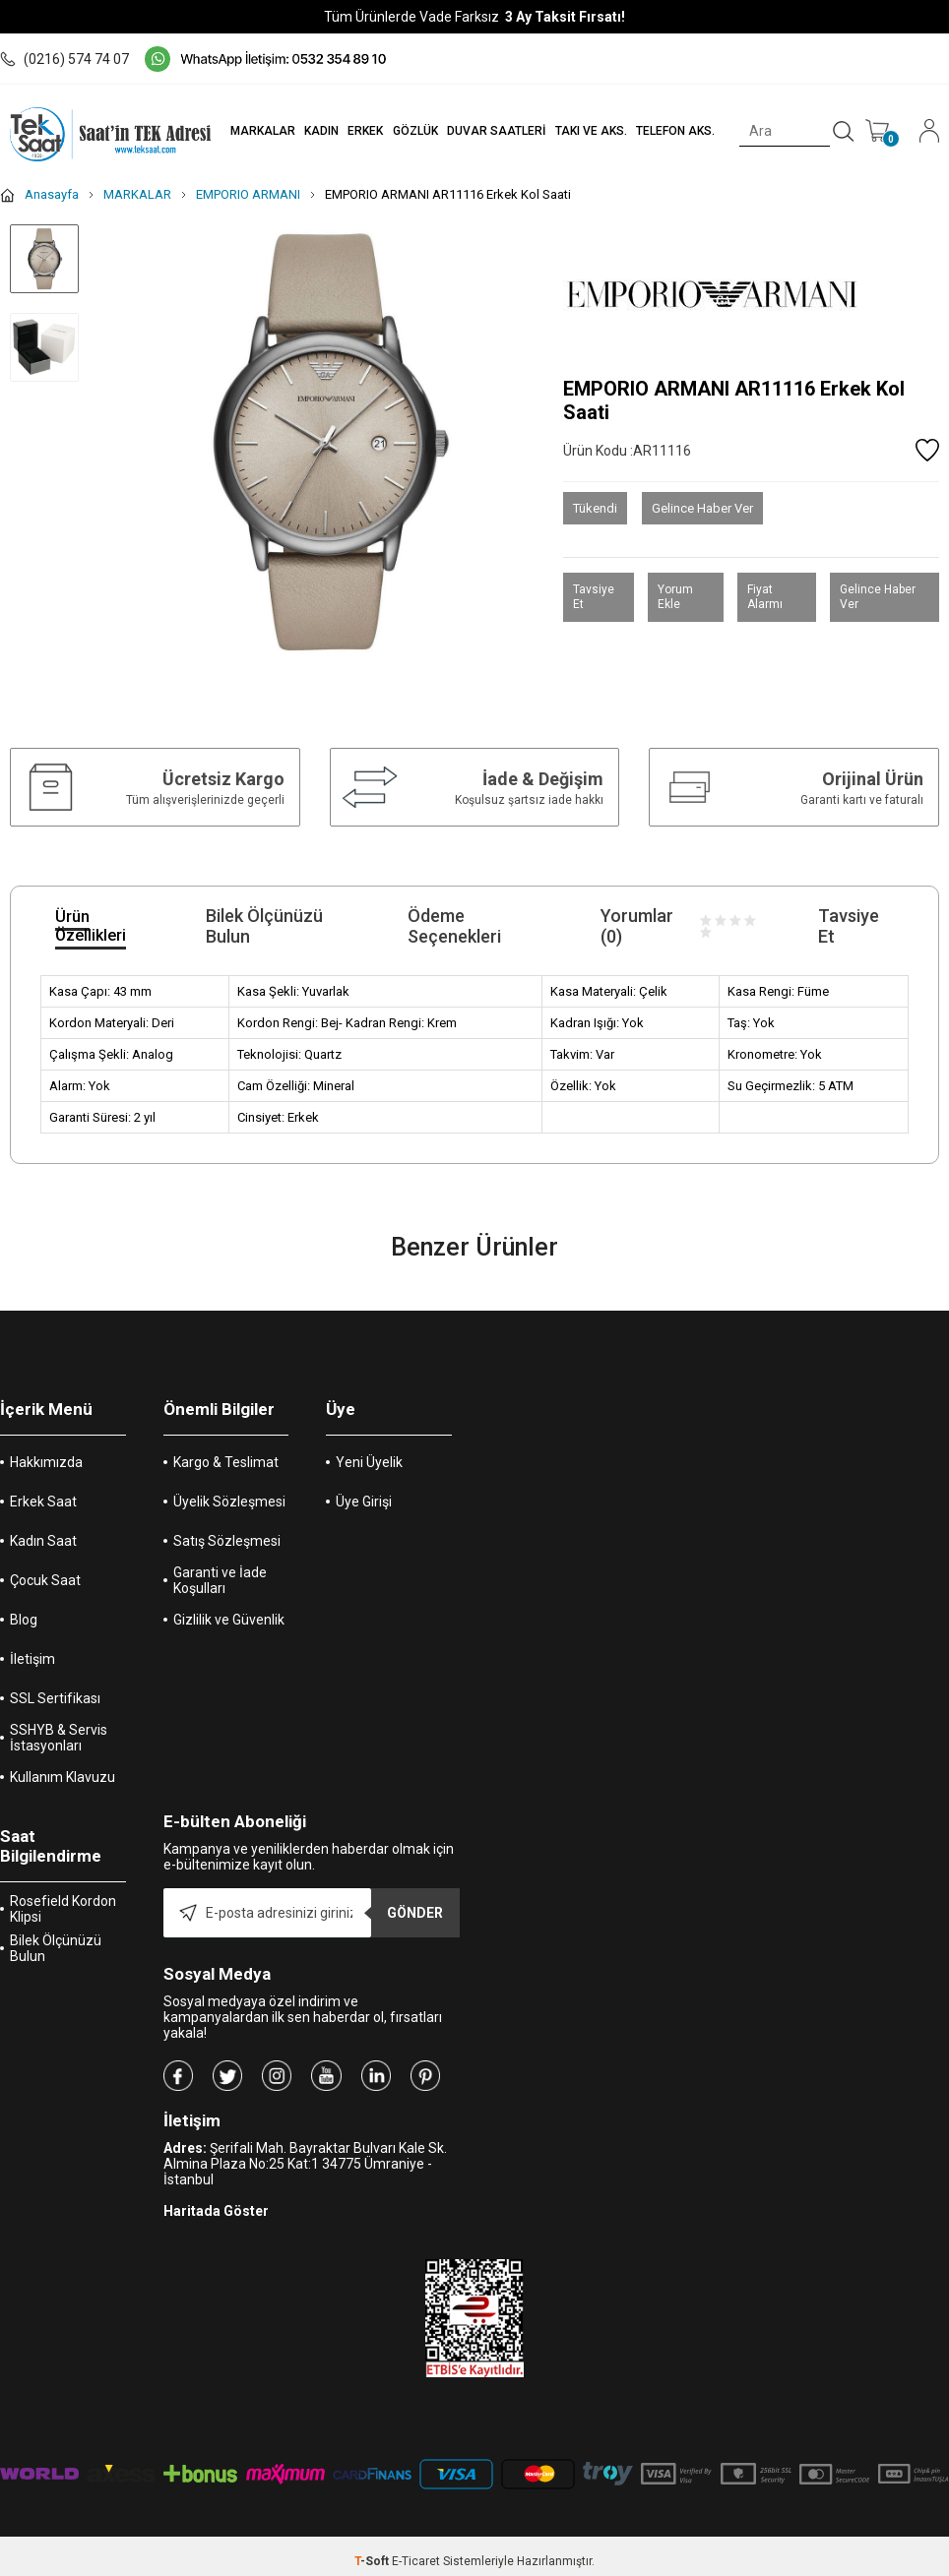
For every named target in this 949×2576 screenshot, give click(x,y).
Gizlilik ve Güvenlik (229, 1619)
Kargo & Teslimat (226, 1462)
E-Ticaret (416, 2561)
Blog (23, 1619)
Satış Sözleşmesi (227, 1541)
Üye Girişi (364, 1501)
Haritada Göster (216, 2211)
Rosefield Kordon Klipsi (63, 1909)
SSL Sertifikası (55, 1698)
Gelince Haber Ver (702, 508)
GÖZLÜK (414, 131)
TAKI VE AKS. (590, 131)
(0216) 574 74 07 (64, 59)
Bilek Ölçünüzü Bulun (55, 1948)
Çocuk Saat (45, 1580)
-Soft (373, 2561)
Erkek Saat (43, 1501)
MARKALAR (261, 131)
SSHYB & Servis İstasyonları (58, 1737)
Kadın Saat (43, 1541)
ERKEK (365, 131)
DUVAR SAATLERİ (496, 131)
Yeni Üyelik (369, 1462)
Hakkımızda (46, 1462)
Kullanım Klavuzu (62, 1777)
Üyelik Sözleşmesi (229, 1501)
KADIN (320, 131)
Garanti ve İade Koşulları (220, 1580)
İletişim (32, 1659)
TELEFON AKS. (675, 131)
